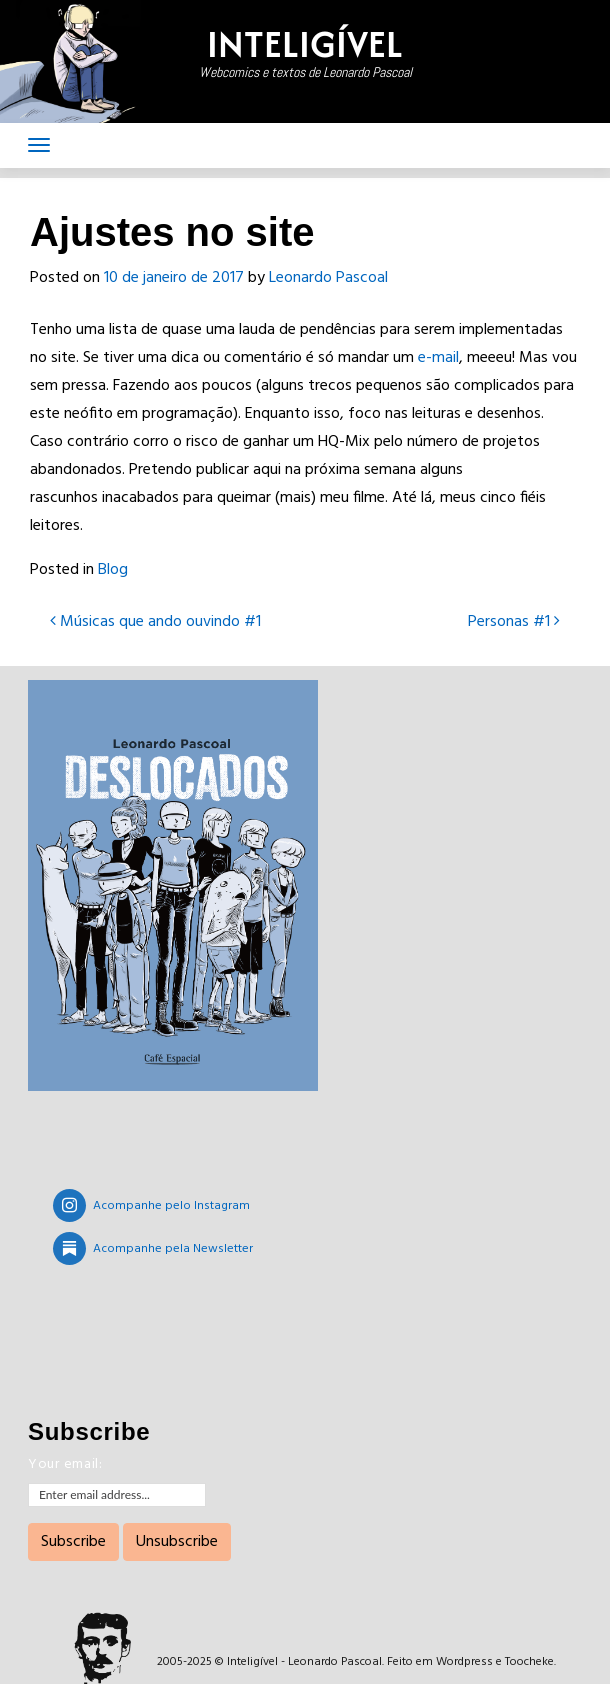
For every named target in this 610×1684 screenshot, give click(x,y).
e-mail (438, 358)
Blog (113, 570)
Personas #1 (514, 622)
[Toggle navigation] (39, 145)
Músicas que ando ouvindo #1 (155, 622)
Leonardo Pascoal (328, 278)
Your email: (65, 1464)
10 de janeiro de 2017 (174, 278)
